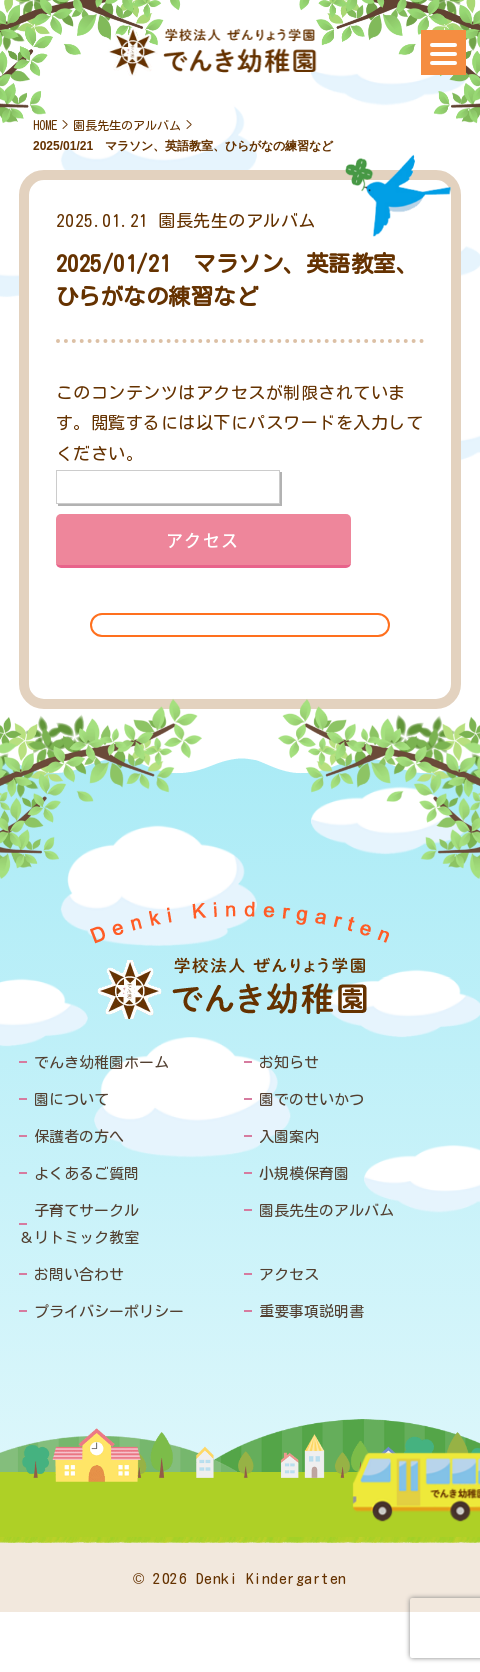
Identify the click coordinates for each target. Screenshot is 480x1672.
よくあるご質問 (86, 1173)
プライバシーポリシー (109, 1311)
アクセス (289, 1274)
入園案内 (289, 1136)
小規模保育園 (304, 1173)
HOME (45, 125)
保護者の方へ (79, 1136)
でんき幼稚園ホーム (101, 1062)
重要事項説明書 (311, 1311)
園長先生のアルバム (127, 125)
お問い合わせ (79, 1274)
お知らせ (289, 1062)
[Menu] (443, 52)
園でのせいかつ (311, 1099)
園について (71, 1099)
